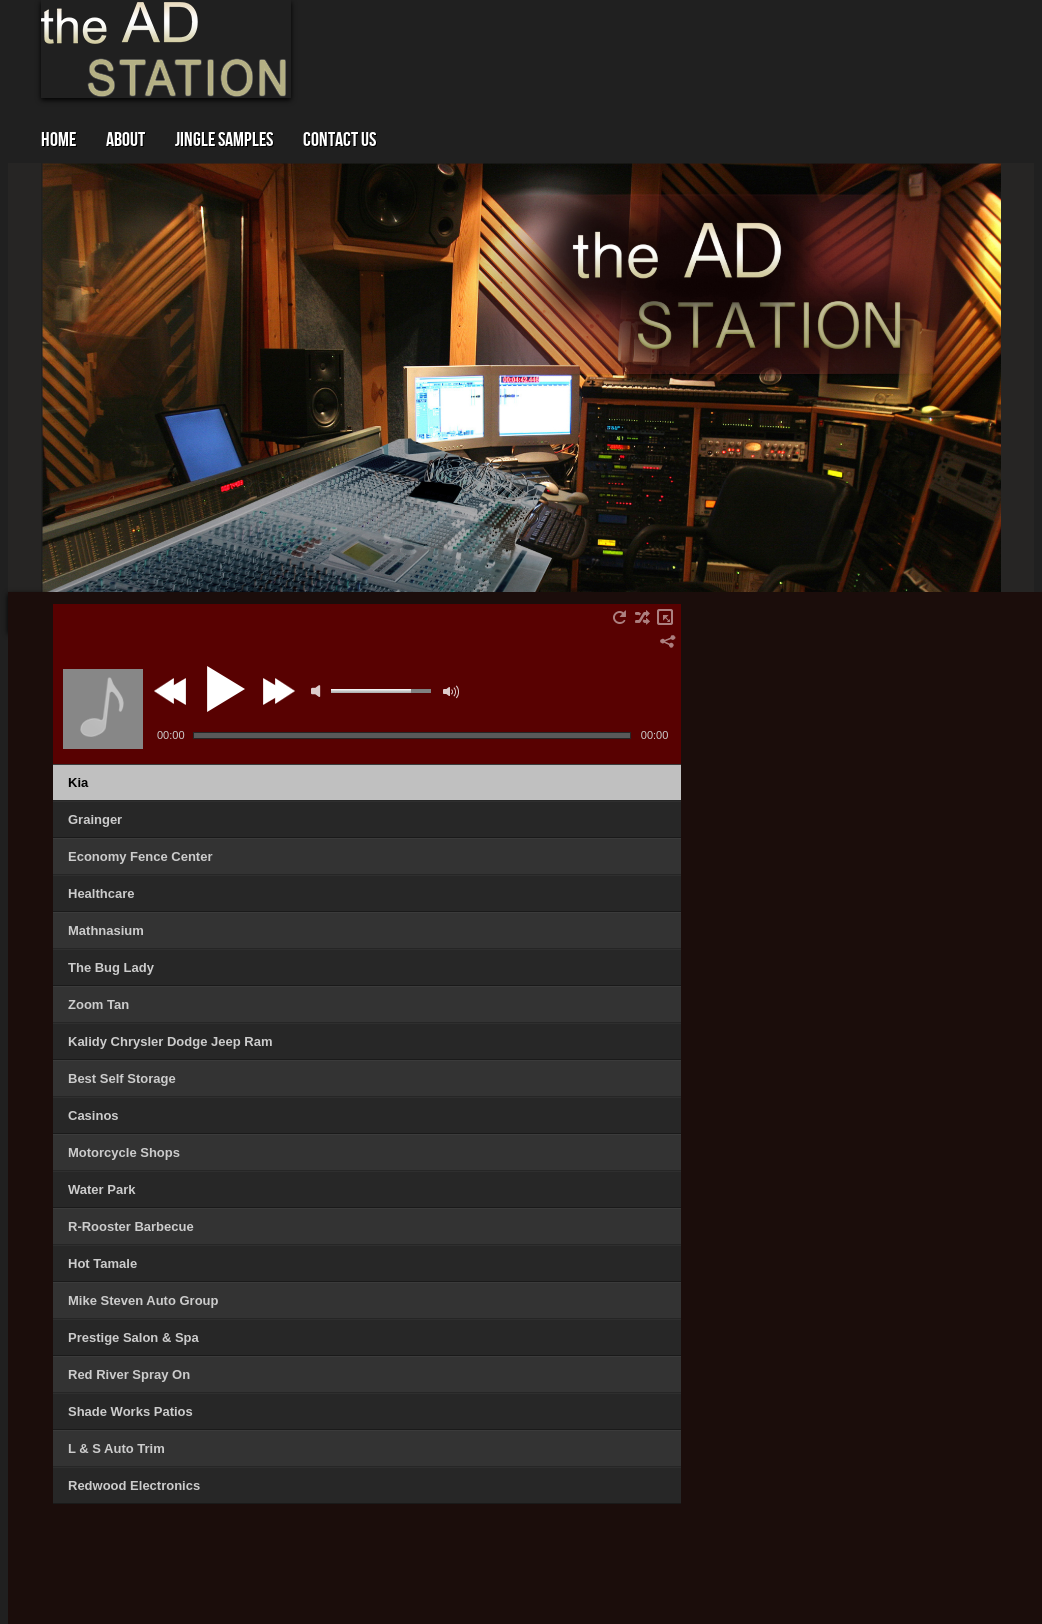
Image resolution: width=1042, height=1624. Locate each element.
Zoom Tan (98, 1004)
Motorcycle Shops (124, 1152)
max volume (451, 692)
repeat (619, 617)
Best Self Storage (122, 1078)
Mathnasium (106, 930)
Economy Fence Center (140, 856)
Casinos (93, 1115)
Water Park (101, 1189)
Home (58, 140)
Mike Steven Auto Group (143, 1300)
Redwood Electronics (134, 1485)
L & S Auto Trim (116, 1448)
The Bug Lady (111, 967)
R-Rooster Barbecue (131, 1226)
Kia (78, 782)
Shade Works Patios (130, 1411)
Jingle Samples (224, 140)
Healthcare (101, 893)
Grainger (95, 819)
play (223, 689)
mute (316, 691)
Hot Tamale (102, 1263)
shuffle (642, 617)
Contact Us (339, 140)
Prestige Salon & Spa (133, 1337)
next (278, 691)
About (125, 140)
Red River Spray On (129, 1374)
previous (173, 691)
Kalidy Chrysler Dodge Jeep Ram (170, 1041)
